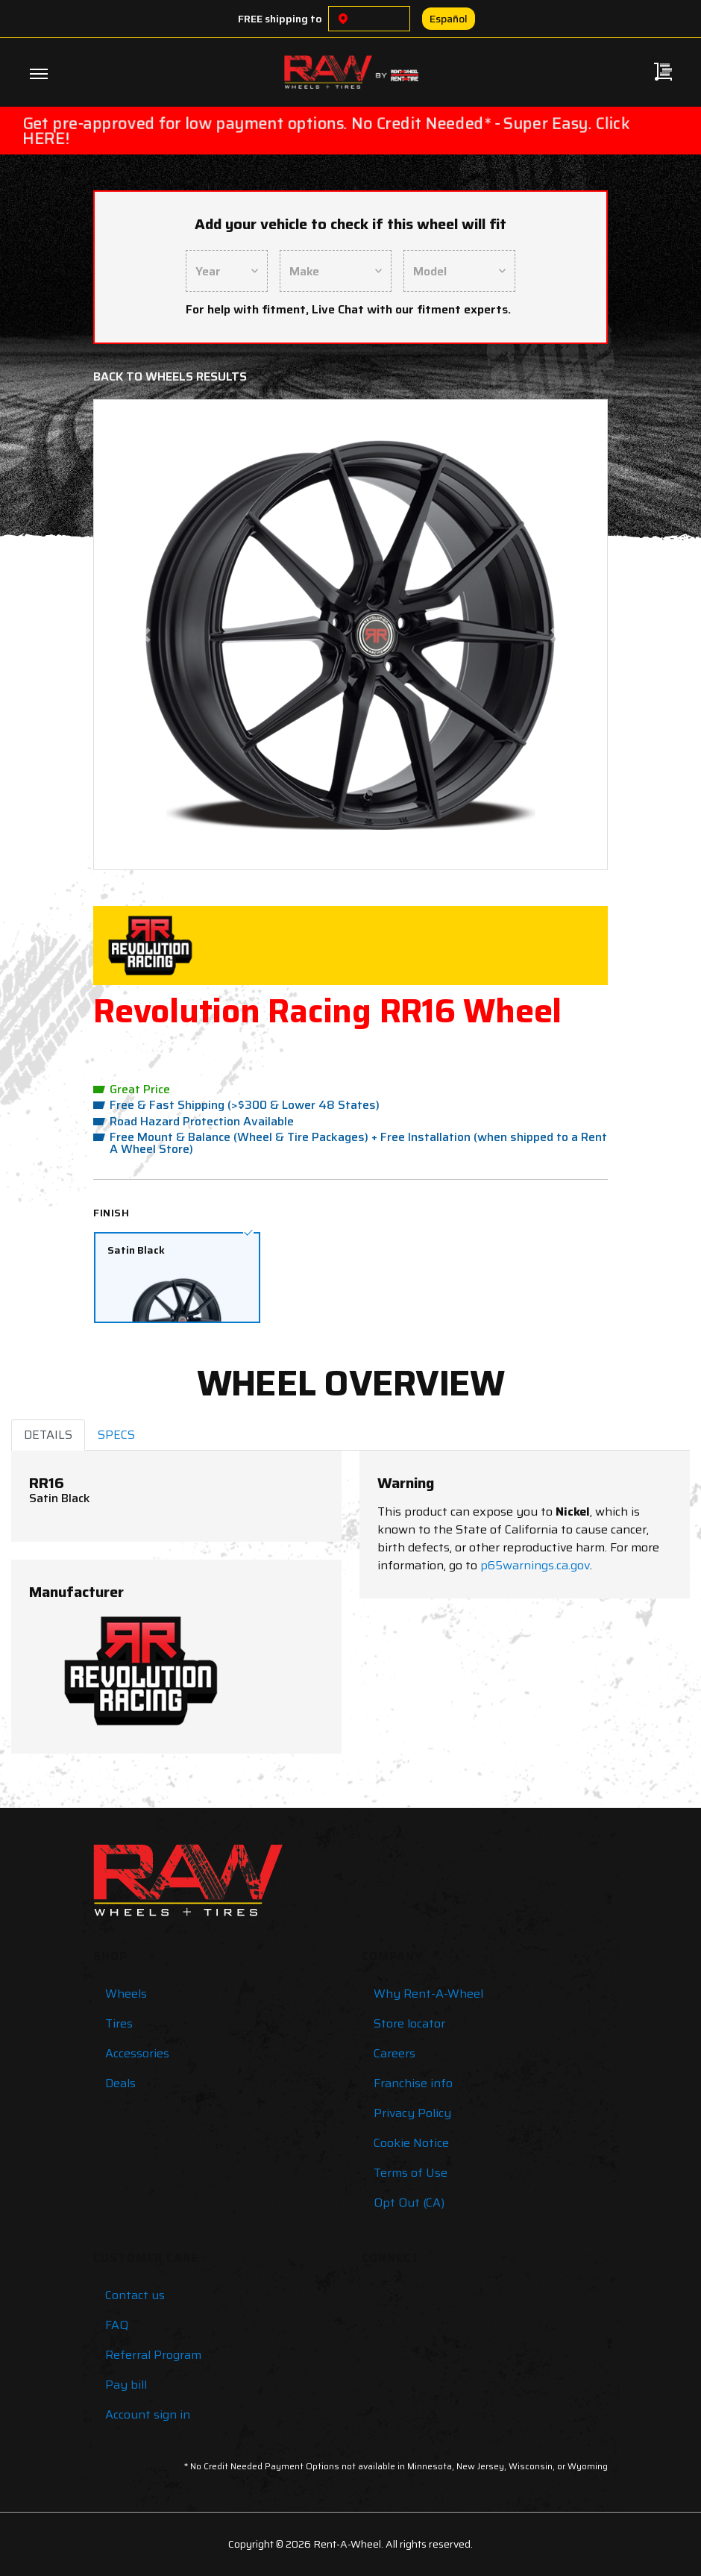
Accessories (137, 2053)
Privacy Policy (412, 2113)
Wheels (126, 1993)
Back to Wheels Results (170, 376)
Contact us (135, 2295)
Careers (394, 2053)
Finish (111, 1212)
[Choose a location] (343, 19)
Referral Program (153, 2354)
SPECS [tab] (116, 1434)
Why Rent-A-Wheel (428, 1993)
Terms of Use (410, 2172)
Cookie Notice (411, 2142)
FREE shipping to (280, 18)
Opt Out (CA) (409, 2202)
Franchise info (413, 2083)
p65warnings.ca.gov (535, 1565)
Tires (119, 2023)
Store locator (409, 2023)
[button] (145, 634)
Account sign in (147, 2414)
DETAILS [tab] (48, 1434)
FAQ (116, 2325)
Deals (120, 2083)
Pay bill (126, 2384)
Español (449, 18)
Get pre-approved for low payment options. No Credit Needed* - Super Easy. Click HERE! (326, 131)
